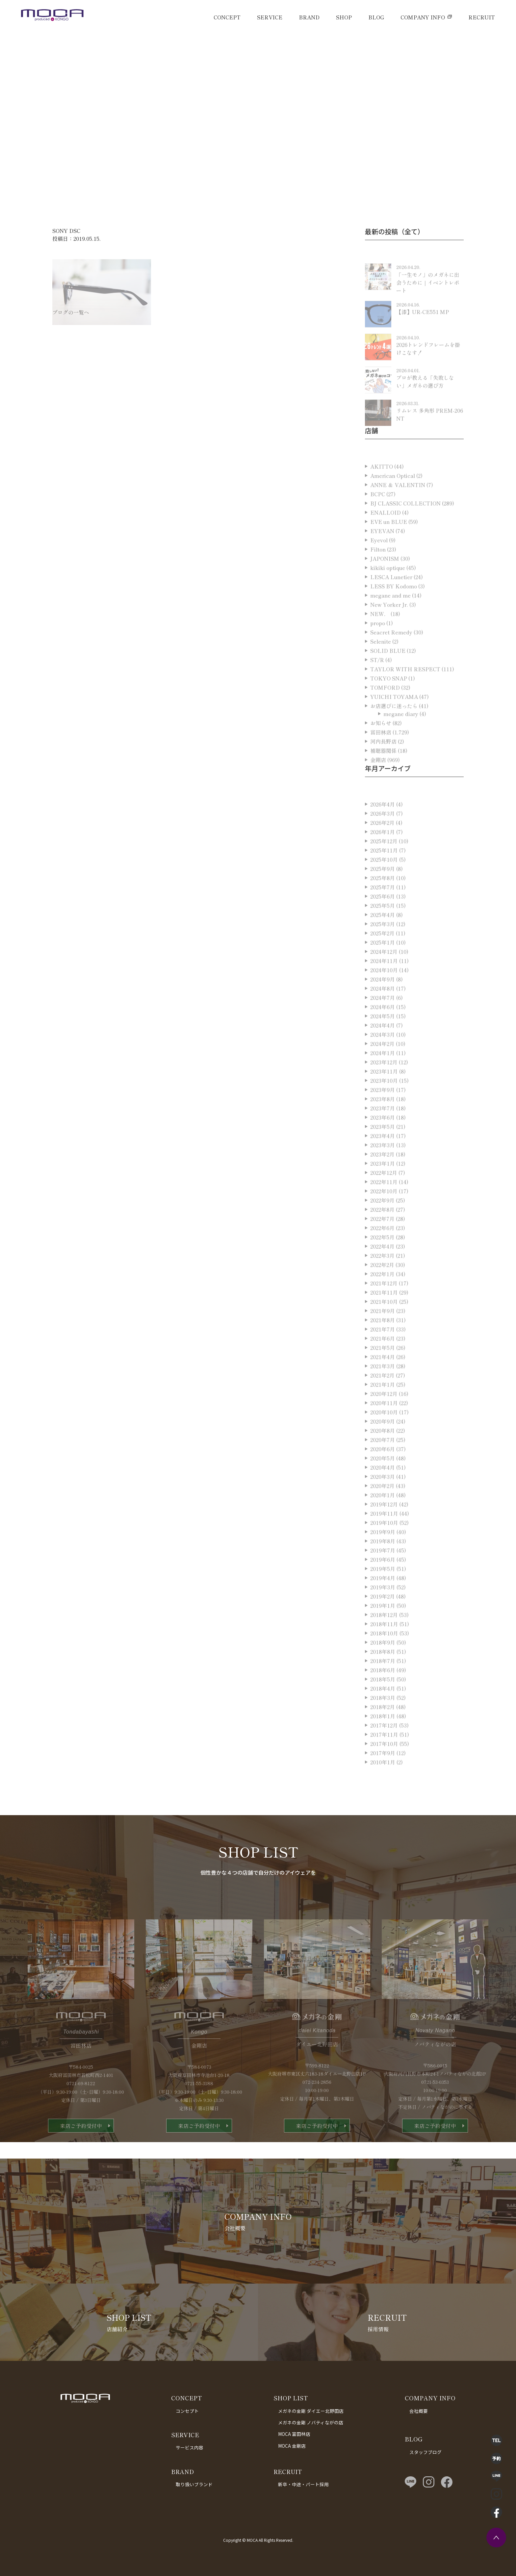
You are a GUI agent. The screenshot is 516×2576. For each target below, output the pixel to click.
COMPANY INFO (422, 17)
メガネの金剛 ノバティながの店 (310, 2422)
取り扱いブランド (194, 2484)
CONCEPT (227, 17)
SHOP (344, 17)
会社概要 (418, 2411)
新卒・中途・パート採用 (303, 2484)
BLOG (376, 17)
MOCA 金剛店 (292, 2445)
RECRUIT (481, 17)
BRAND (309, 17)
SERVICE (269, 17)
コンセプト (187, 2411)
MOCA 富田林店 (294, 2434)
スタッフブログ (425, 2452)
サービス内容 (189, 2447)
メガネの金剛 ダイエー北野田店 (311, 2411)
